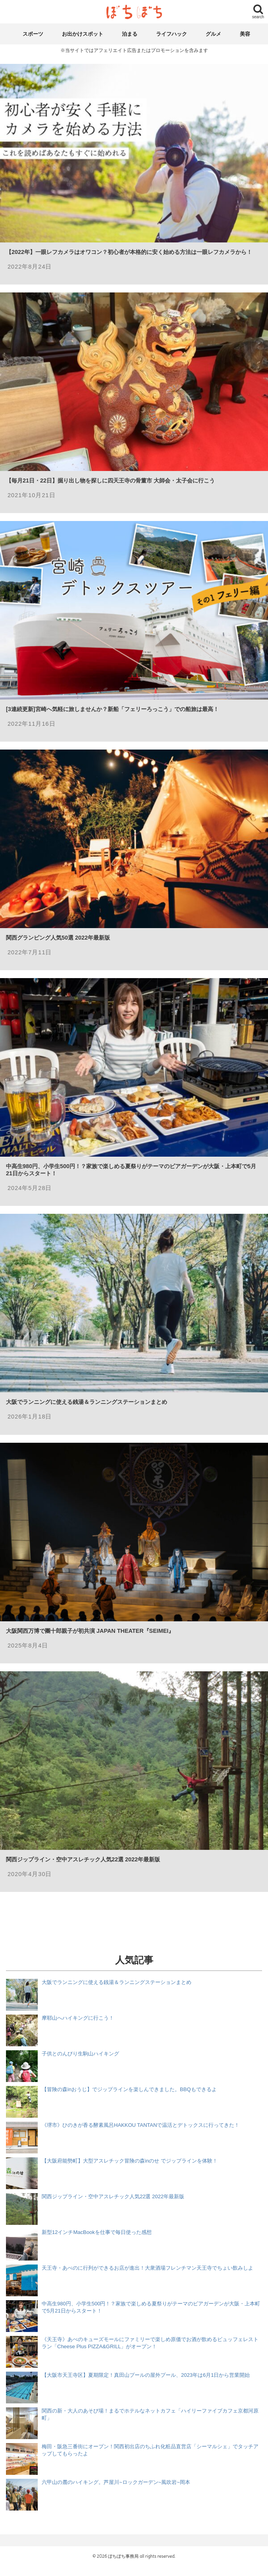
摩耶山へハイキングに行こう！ (78, 2018)
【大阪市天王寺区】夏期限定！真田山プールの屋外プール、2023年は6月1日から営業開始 (146, 2375)
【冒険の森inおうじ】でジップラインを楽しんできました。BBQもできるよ (129, 2089)
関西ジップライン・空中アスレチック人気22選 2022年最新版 (83, 1859)
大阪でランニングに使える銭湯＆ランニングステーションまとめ (86, 1402)
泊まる (129, 34)
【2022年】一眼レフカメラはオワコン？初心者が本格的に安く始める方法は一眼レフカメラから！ (129, 252)
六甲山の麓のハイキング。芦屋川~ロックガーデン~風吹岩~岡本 (116, 2482)
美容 (245, 34)
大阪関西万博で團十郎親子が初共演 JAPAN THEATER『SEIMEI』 (90, 1631)
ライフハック (171, 34)
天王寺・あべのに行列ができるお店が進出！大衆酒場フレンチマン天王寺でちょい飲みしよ (147, 2268)
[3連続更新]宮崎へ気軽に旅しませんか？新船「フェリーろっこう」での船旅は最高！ (112, 709)
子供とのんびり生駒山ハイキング (80, 2054)
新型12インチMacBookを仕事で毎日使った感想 (97, 2232)
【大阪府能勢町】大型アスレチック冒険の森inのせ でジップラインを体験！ (130, 2161)
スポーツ (33, 34)
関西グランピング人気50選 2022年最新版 (58, 937)
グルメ (213, 34)
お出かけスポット (82, 34)
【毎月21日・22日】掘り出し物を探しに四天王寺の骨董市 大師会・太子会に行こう (110, 480)
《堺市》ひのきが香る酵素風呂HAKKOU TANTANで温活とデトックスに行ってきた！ (140, 2125)
